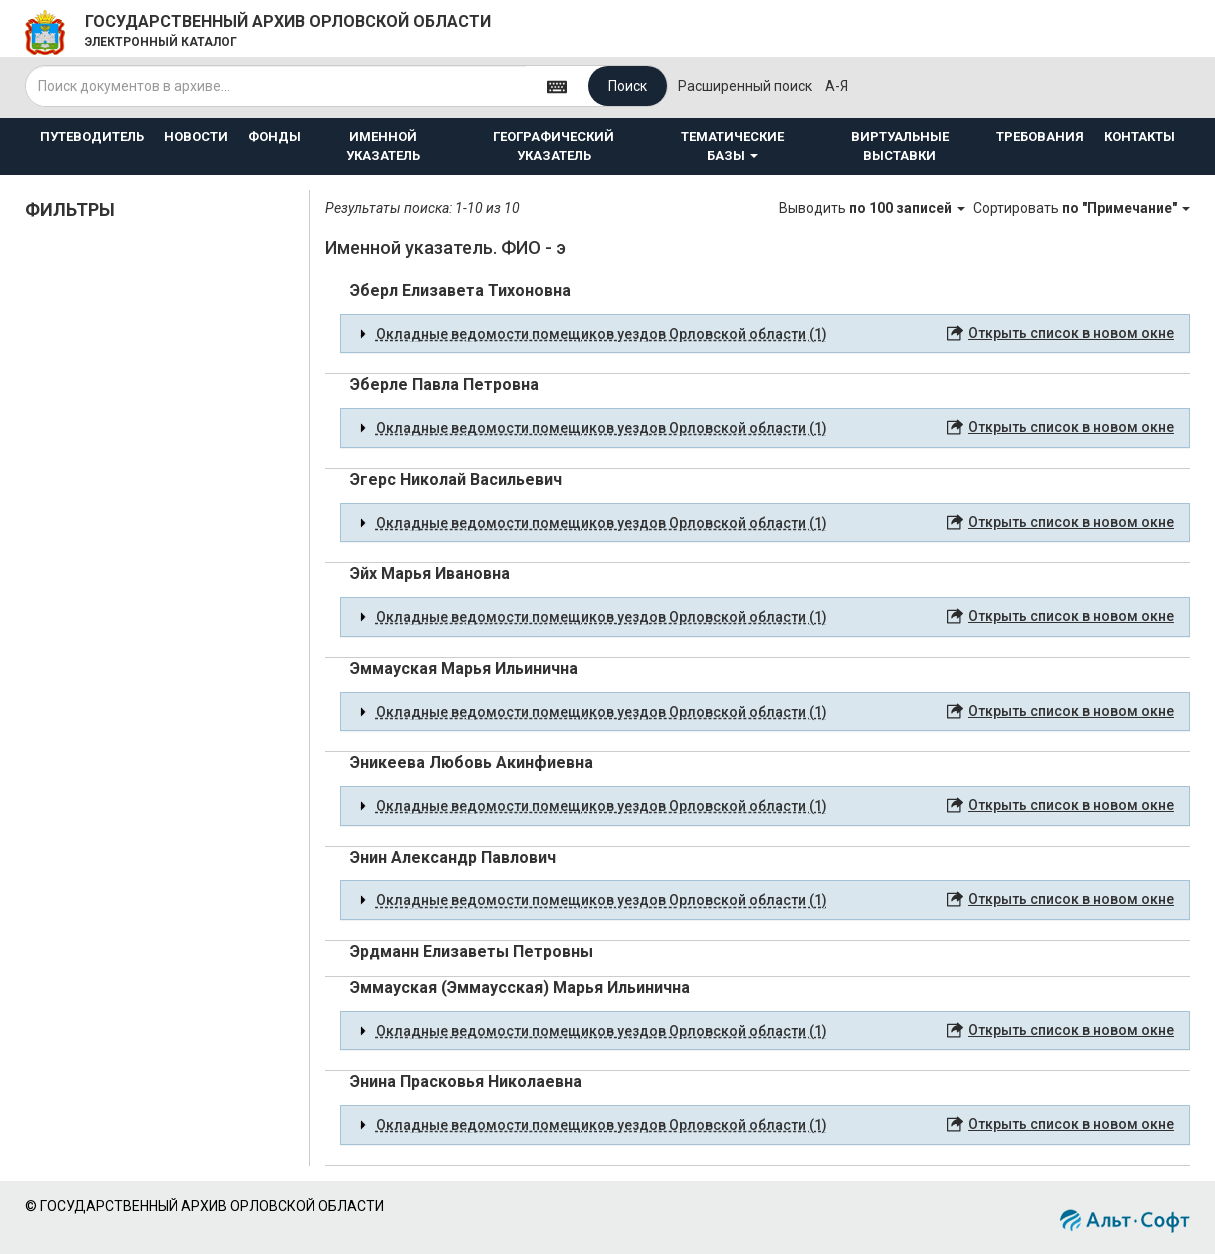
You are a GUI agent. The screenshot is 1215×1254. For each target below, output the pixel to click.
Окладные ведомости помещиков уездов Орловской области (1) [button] (601, 334)
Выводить (873, 208)
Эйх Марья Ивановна (430, 573)
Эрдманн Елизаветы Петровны (471, 951)
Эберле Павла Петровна (444, 384)
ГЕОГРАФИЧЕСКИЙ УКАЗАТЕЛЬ (553, 146)
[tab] (765, 334)
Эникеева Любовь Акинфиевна (471, 762)
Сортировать (1081, 208)
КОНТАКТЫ (1139, 136)
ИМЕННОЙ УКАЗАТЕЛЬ (383, 146)
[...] (276, 86)
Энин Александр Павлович (453, 857)
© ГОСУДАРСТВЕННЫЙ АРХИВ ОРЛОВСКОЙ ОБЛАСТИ (204, 1206)
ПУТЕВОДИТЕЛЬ (92, 136)
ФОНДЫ (274, 136)
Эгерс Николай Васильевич (456, 479)
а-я (836, 86)
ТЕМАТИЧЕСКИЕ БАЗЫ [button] (732, 146)
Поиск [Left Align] (627, 86)
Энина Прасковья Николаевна (466, 1081)
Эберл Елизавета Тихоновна (460, 290)
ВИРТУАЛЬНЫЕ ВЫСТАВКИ (900, 146)
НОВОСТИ (196, 136)
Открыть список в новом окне (1071, 333)
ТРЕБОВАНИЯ (1040, 136)
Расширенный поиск (745, 86)
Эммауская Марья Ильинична (464, 668)
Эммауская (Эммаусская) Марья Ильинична (520, 987)
